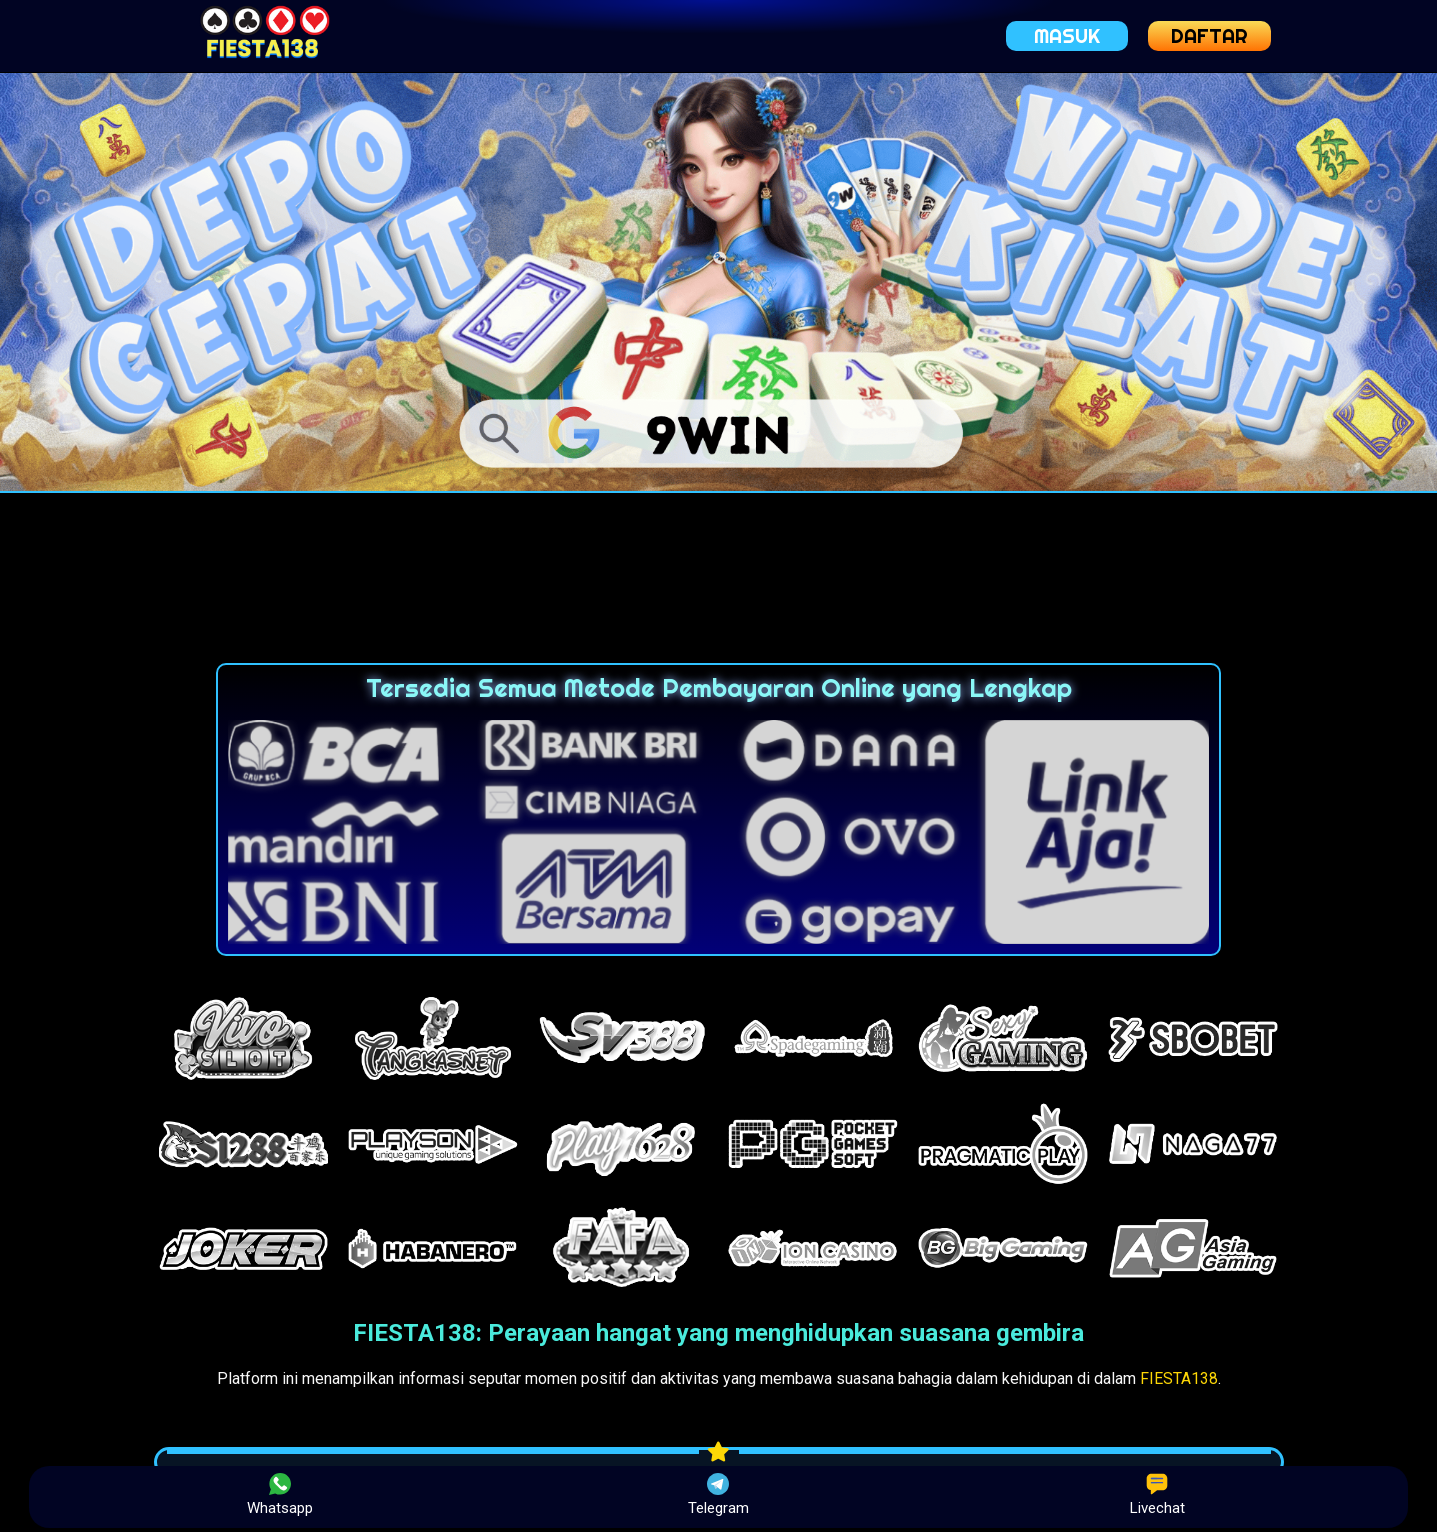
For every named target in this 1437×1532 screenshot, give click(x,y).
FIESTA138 (1179, 1378)
